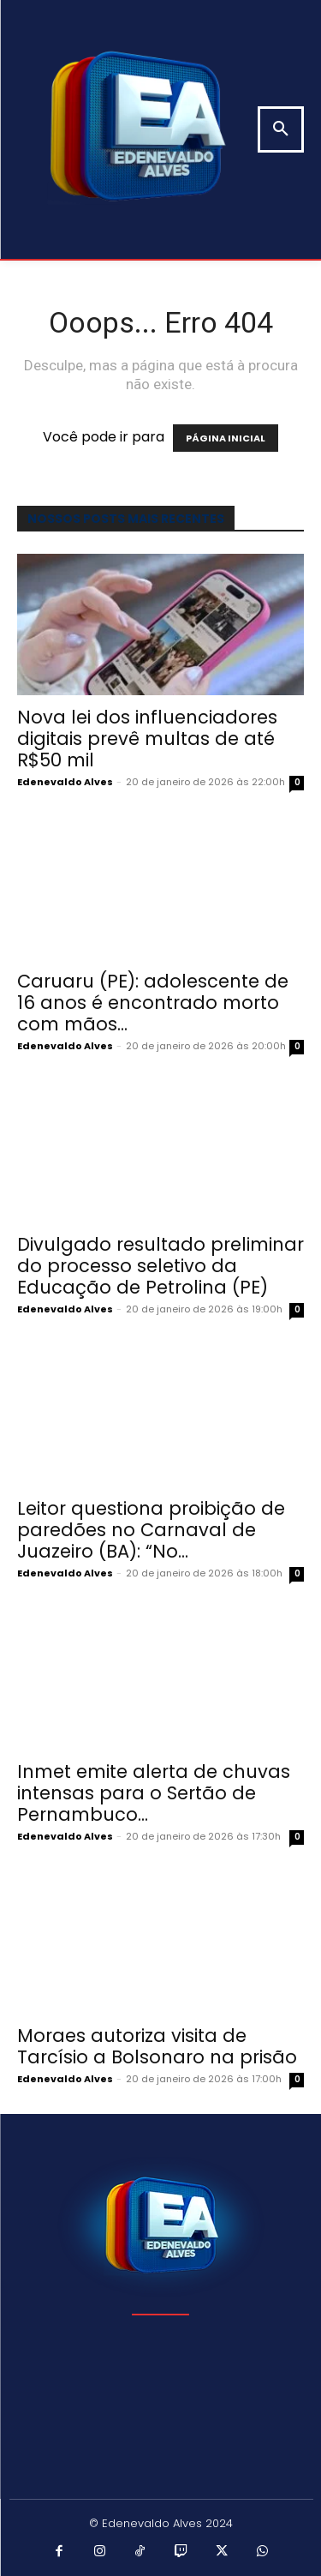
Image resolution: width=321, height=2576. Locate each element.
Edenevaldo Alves (65, 782)
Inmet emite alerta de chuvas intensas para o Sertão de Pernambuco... (153, 1793)
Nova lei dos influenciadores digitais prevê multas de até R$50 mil (147, 738)
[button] (280, 129)
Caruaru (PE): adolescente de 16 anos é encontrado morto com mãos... (152, 1002)
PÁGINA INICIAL (225, 438)
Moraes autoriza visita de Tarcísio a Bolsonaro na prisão (157, 2046)
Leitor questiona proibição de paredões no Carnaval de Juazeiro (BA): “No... (151, 1530)
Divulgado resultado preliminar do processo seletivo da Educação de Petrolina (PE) (160, 1266)
